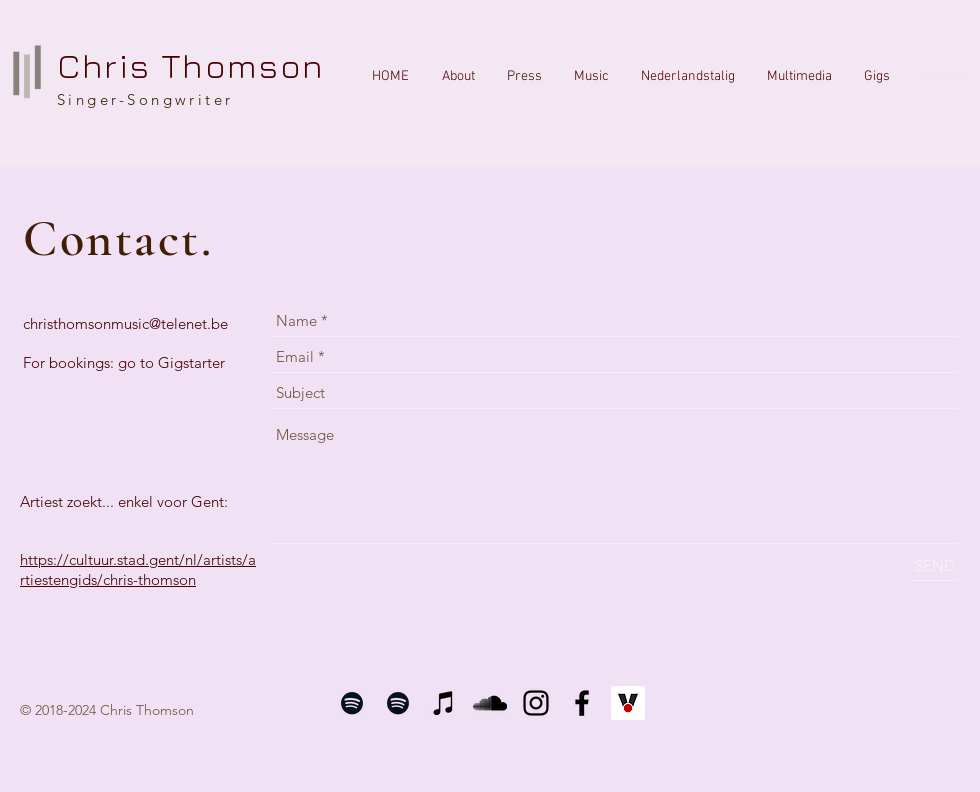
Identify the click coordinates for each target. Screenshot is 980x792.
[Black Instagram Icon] (536, 703)
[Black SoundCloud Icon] (490, 703)
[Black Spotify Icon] (352, 703)
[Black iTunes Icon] (444, 703)
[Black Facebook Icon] (582, 703)
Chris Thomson (191, 65)
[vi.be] (628, 703)
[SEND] (935, 565)
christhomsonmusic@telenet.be (125, 323)
